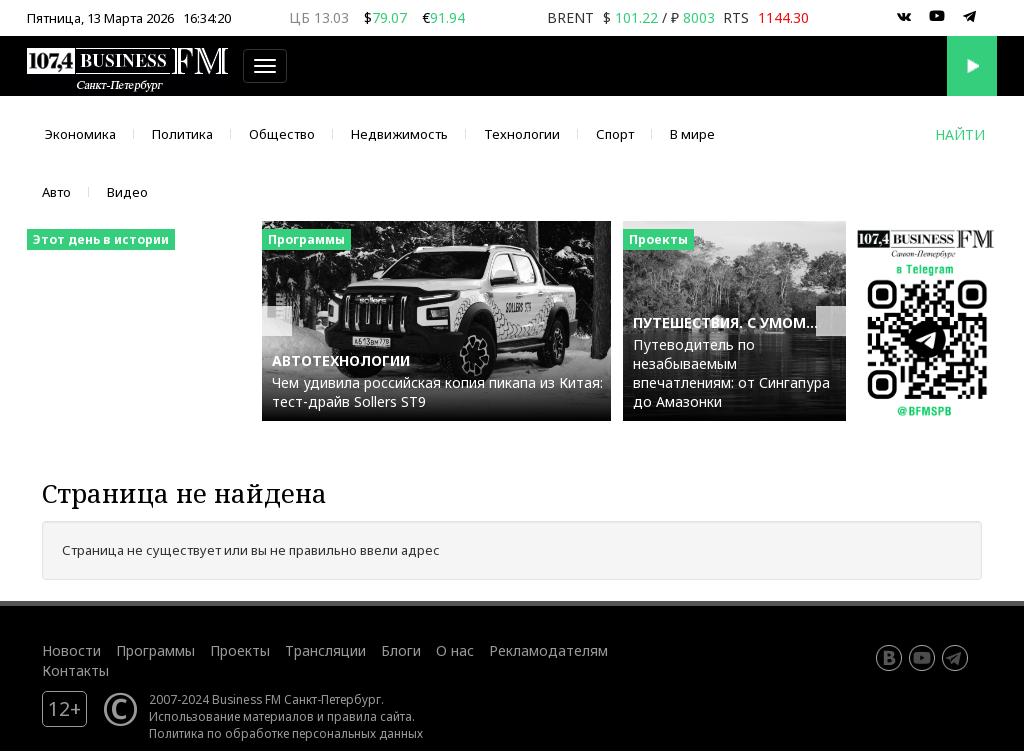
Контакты (75, 670)
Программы (155, 650)
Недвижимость (399, 134)
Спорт (615, 134)
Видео (127, 192)
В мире (692, 134)
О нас (455, 650)
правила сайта (369, 716)
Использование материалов (231, 716)
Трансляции (325, 650)
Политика (182, 134)
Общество (282, 134)
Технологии (522, 134)
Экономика (80, 134)
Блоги (401, 650)
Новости (71, 650)
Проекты (240, 650)
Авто (56, 192)
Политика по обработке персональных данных (286, 733)
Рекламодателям (548, 650)
